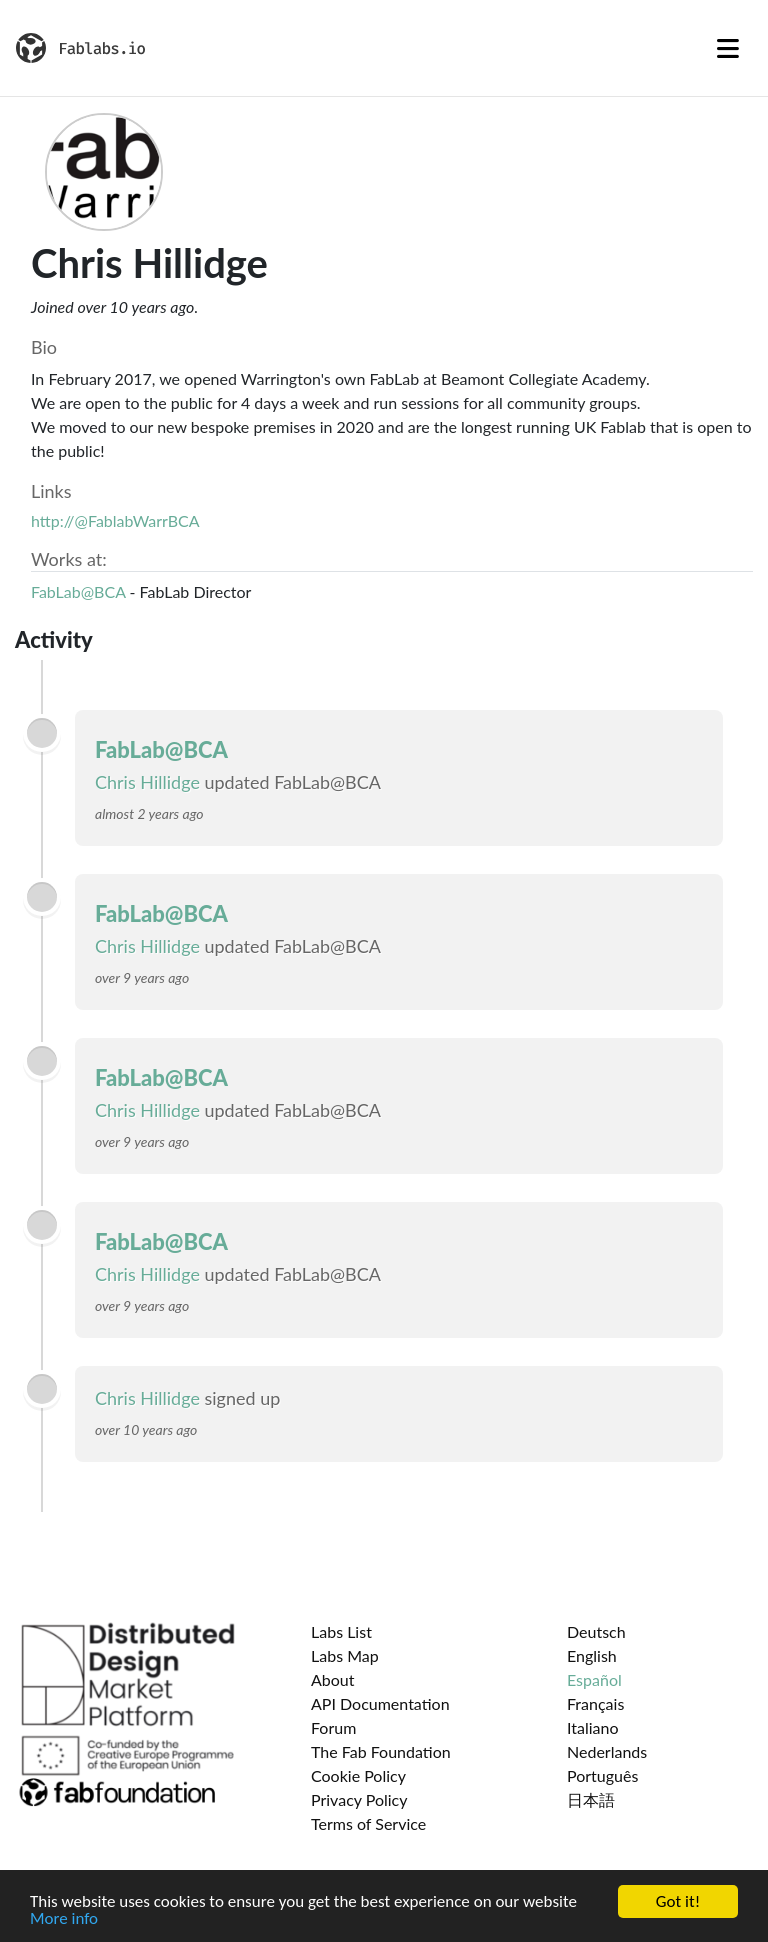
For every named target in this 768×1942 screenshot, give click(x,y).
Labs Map (345, 1655)
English (592, 1655)
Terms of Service (368, 1823)
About (333, 1679)
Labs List (341, 1631)
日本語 (591, 1799)
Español (594, 1679)
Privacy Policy (359, 1799)
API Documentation (380, 1703)
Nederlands (607, 1751)
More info (64, 1919)
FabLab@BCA (78, 591)
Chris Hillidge (147, 782)
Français (595, 1703)
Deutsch (596, 1631)
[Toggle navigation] (728, 48)
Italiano (593, 1727)
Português (602, 1775)
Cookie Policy (358, 1775)
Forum (333, 1727)
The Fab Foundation (381, 1751)
